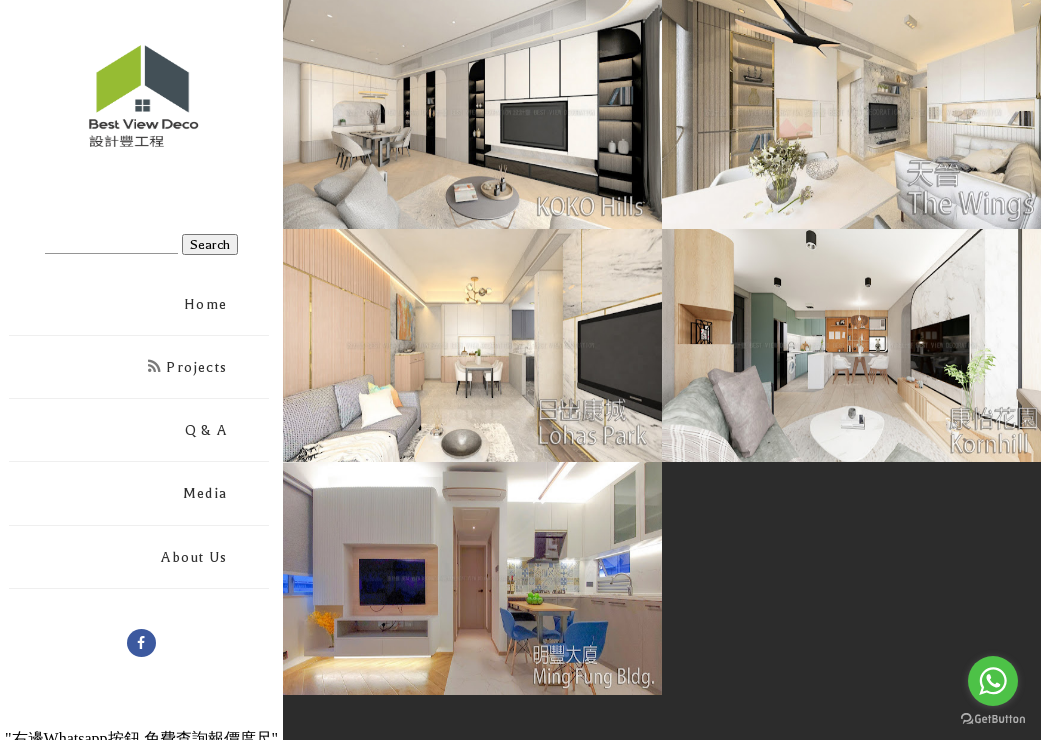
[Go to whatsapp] (993, 681)
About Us (194, 557)
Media (205, 493)
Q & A (206, 430)
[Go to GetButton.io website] (993, 719)
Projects (187, 367)
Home (205, 304)
